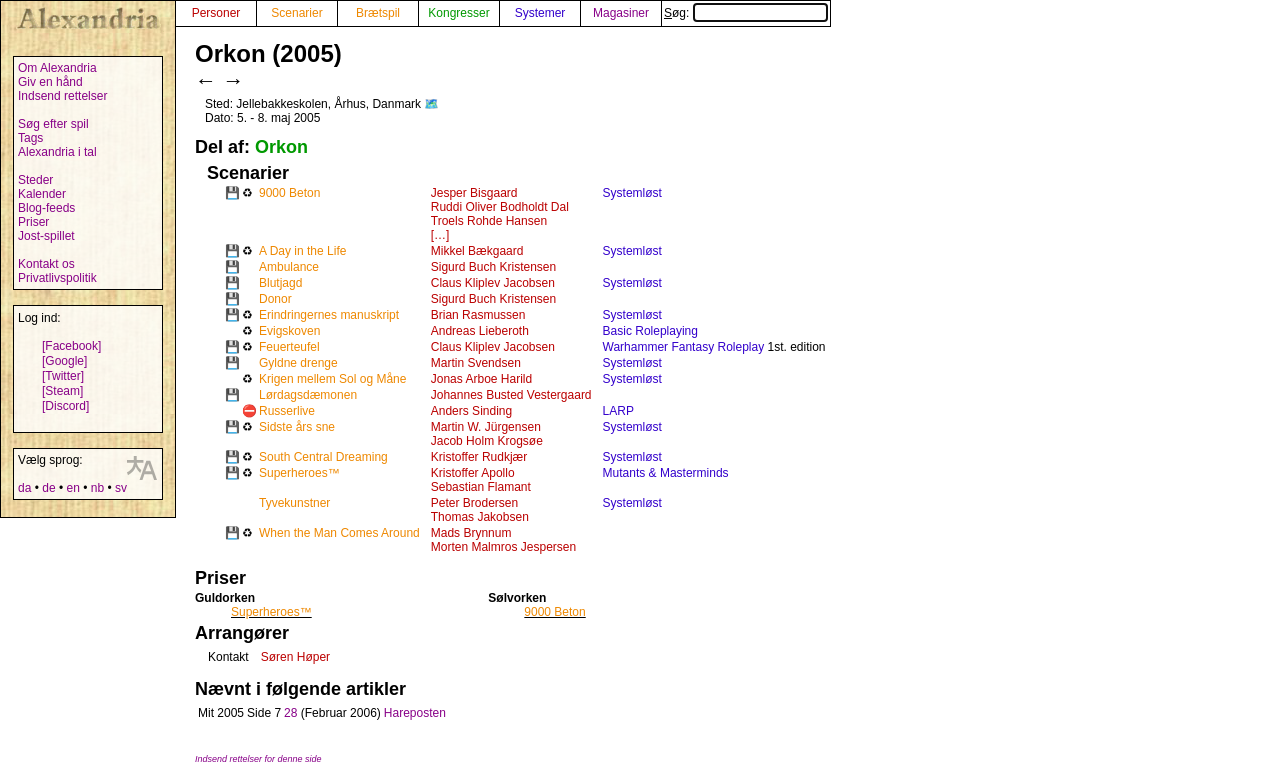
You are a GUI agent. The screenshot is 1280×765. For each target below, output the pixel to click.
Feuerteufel (289, 347)
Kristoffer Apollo (473, 473)
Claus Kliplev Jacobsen (493, 283)
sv (121, 488)
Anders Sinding (471, 411)
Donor (275, 299)
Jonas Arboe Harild (481, 379)
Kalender (42, 194)
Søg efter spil (53, 124)
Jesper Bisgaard (474, 193)
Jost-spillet (46, 236)
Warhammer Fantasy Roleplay (684, 347)
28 (290, 713)
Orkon (281, 147)
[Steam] (62, 391)
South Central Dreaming (323, 457)
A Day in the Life (302, 251)
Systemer (540, 13)
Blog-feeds (46, 208)
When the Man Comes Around (339, 533)
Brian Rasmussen (478, 315)
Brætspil (378, 13)
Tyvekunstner (294, 503)
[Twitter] (63, 376)
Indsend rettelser (62, 96)
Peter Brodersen (474, 503)
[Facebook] (71, 346)
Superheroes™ (299, 473)
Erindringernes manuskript (329, 315)
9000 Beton (289, 193)
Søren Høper (295, 657)
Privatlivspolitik (57, 278)
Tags (30, 138)
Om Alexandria (57, 68)
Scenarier (296, 13)
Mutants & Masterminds (666, 473)
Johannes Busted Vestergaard (511, 395)
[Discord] (65, 406)
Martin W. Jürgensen (486, 427)
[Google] (64, 361)
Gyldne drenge (298, 363)
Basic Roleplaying (650, 331)
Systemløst (632, 193)
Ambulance (289, 267)
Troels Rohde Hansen (489, 221)
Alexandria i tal (57, 152)
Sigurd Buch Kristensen (493, 267)
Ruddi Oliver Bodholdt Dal (500, 207)
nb (97, 488)
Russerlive (287, 411)
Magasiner (621, 13)
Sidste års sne (297, 427)
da (24, 488)
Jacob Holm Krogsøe (487, 441)
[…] (440, 235)
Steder (35, 180)
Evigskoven (289, 331)
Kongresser (458, 13)
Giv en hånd (50, 82)
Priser (33, 222)
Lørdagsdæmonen (308, 395)
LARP (618, 411)
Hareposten (415, 713)
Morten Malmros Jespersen (503, 547)
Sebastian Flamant (481, 487)
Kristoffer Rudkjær (479, 457)
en (72, 488)
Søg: (746, 13)
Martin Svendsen (476, 363)
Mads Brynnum (471, 533)
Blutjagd (280, 283)
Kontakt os (46, 264)
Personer (216, 13)
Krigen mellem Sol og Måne (332, 379)
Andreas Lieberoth (480, 331)
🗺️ (431, 104)
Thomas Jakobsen (480, 517)
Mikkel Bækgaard (477, 251)
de (48, 488)
